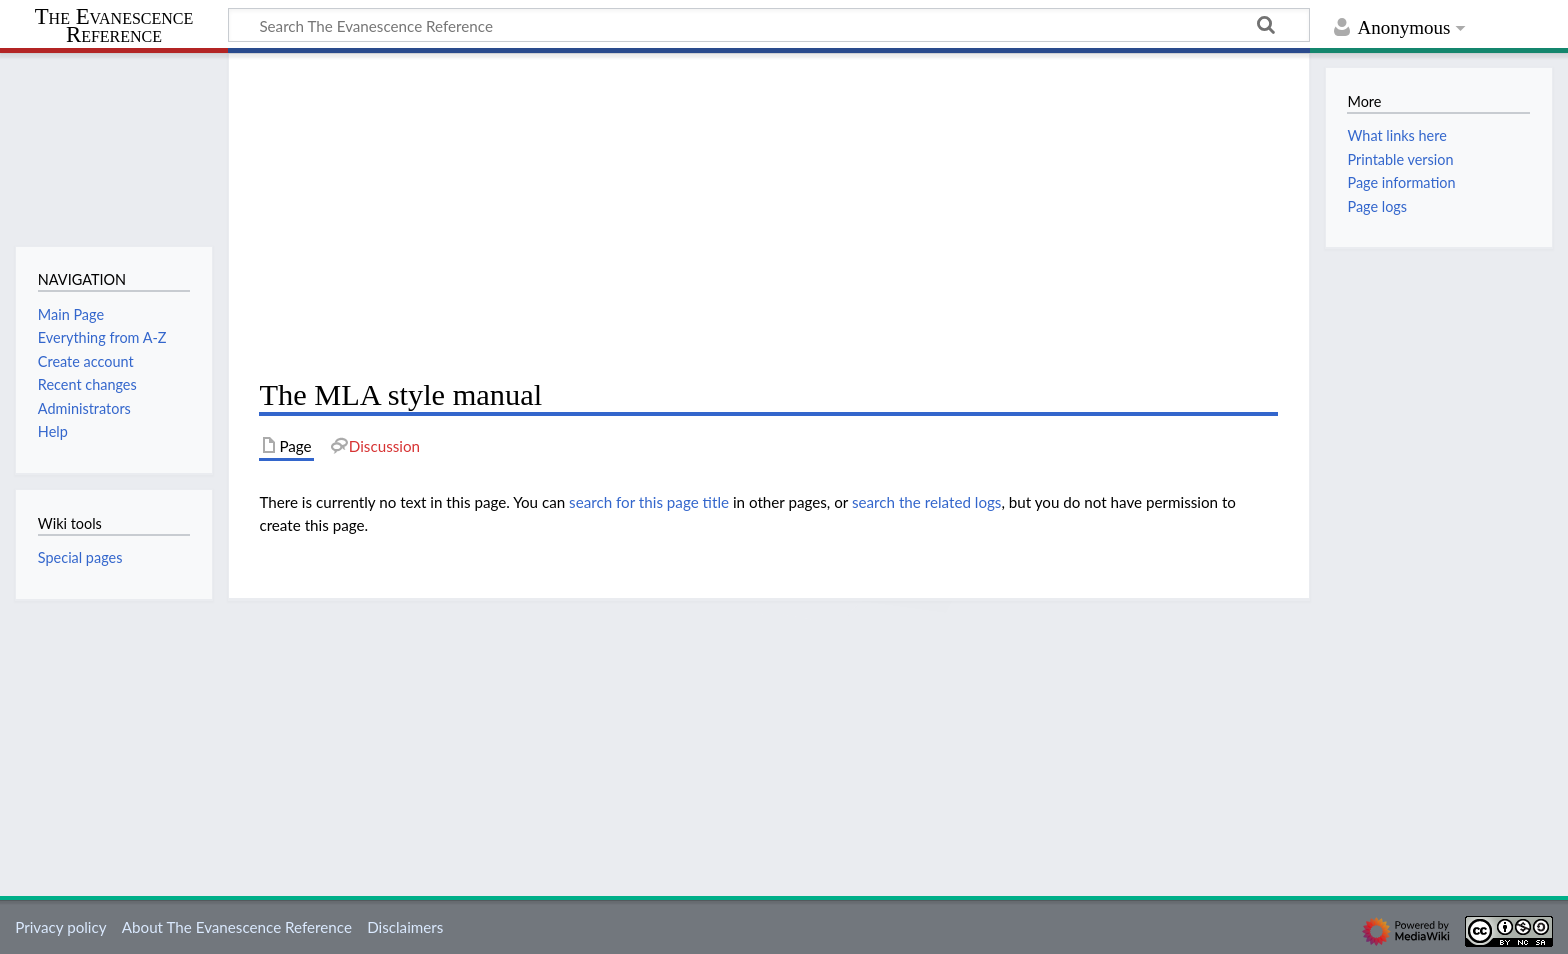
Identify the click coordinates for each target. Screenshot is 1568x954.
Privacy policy (60, 927)
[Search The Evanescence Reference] (769, 25)
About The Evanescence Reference (237, 927)
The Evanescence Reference (114, 26)
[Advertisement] (768, 216)
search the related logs (927, 502)
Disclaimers (405, 927)
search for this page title (649, 502)
